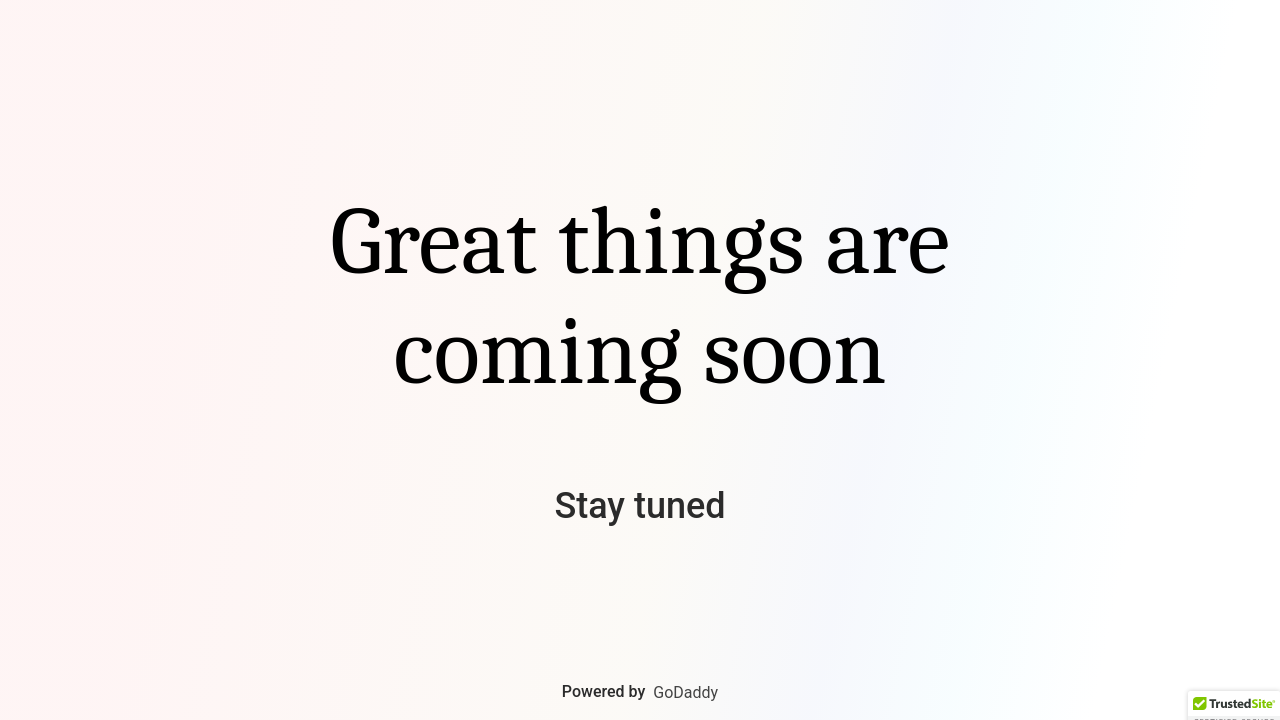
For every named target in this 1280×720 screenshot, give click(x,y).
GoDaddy (685, 692)
